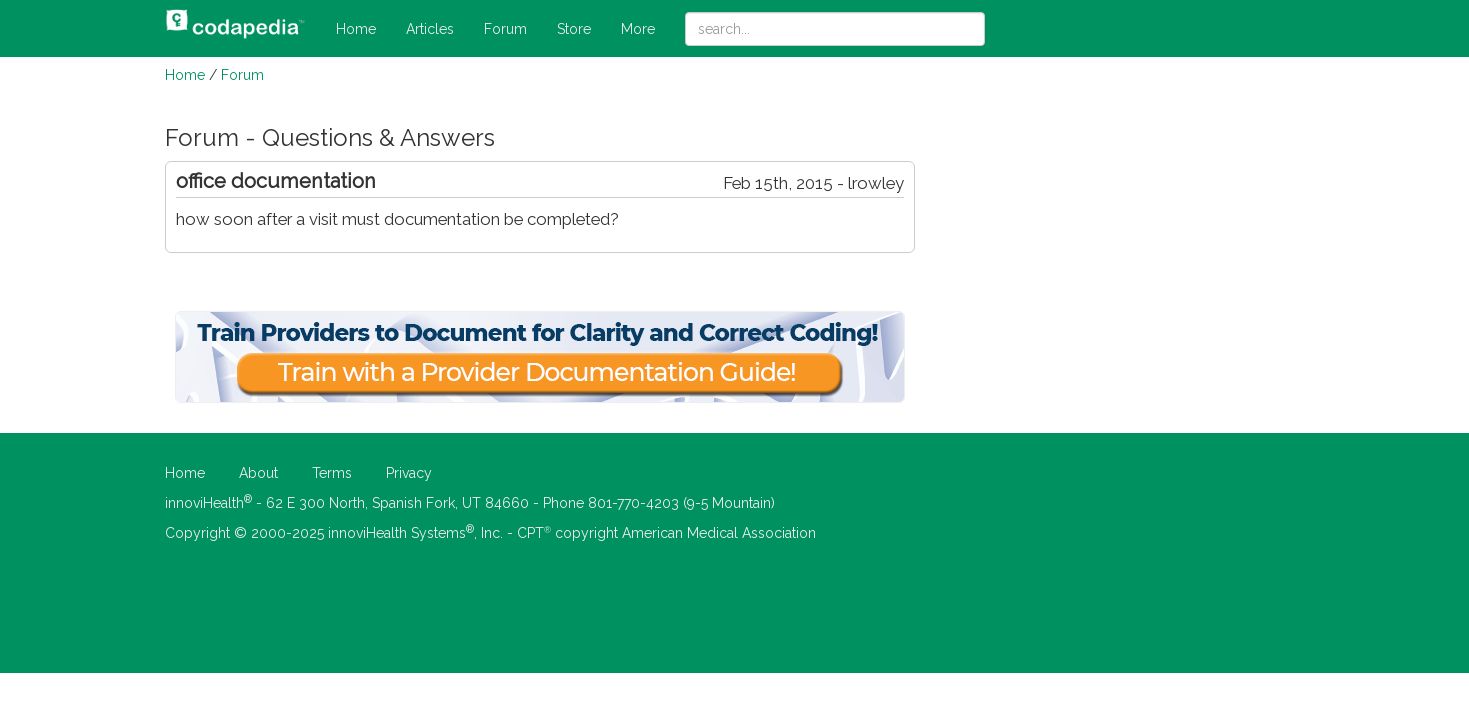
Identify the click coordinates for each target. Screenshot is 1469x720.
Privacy (409, 473)
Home (356, 29)
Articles (430, 29)
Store (574, 29)
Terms (332, 473)
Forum (505, 29)
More (638, 29)
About (258, 473)
